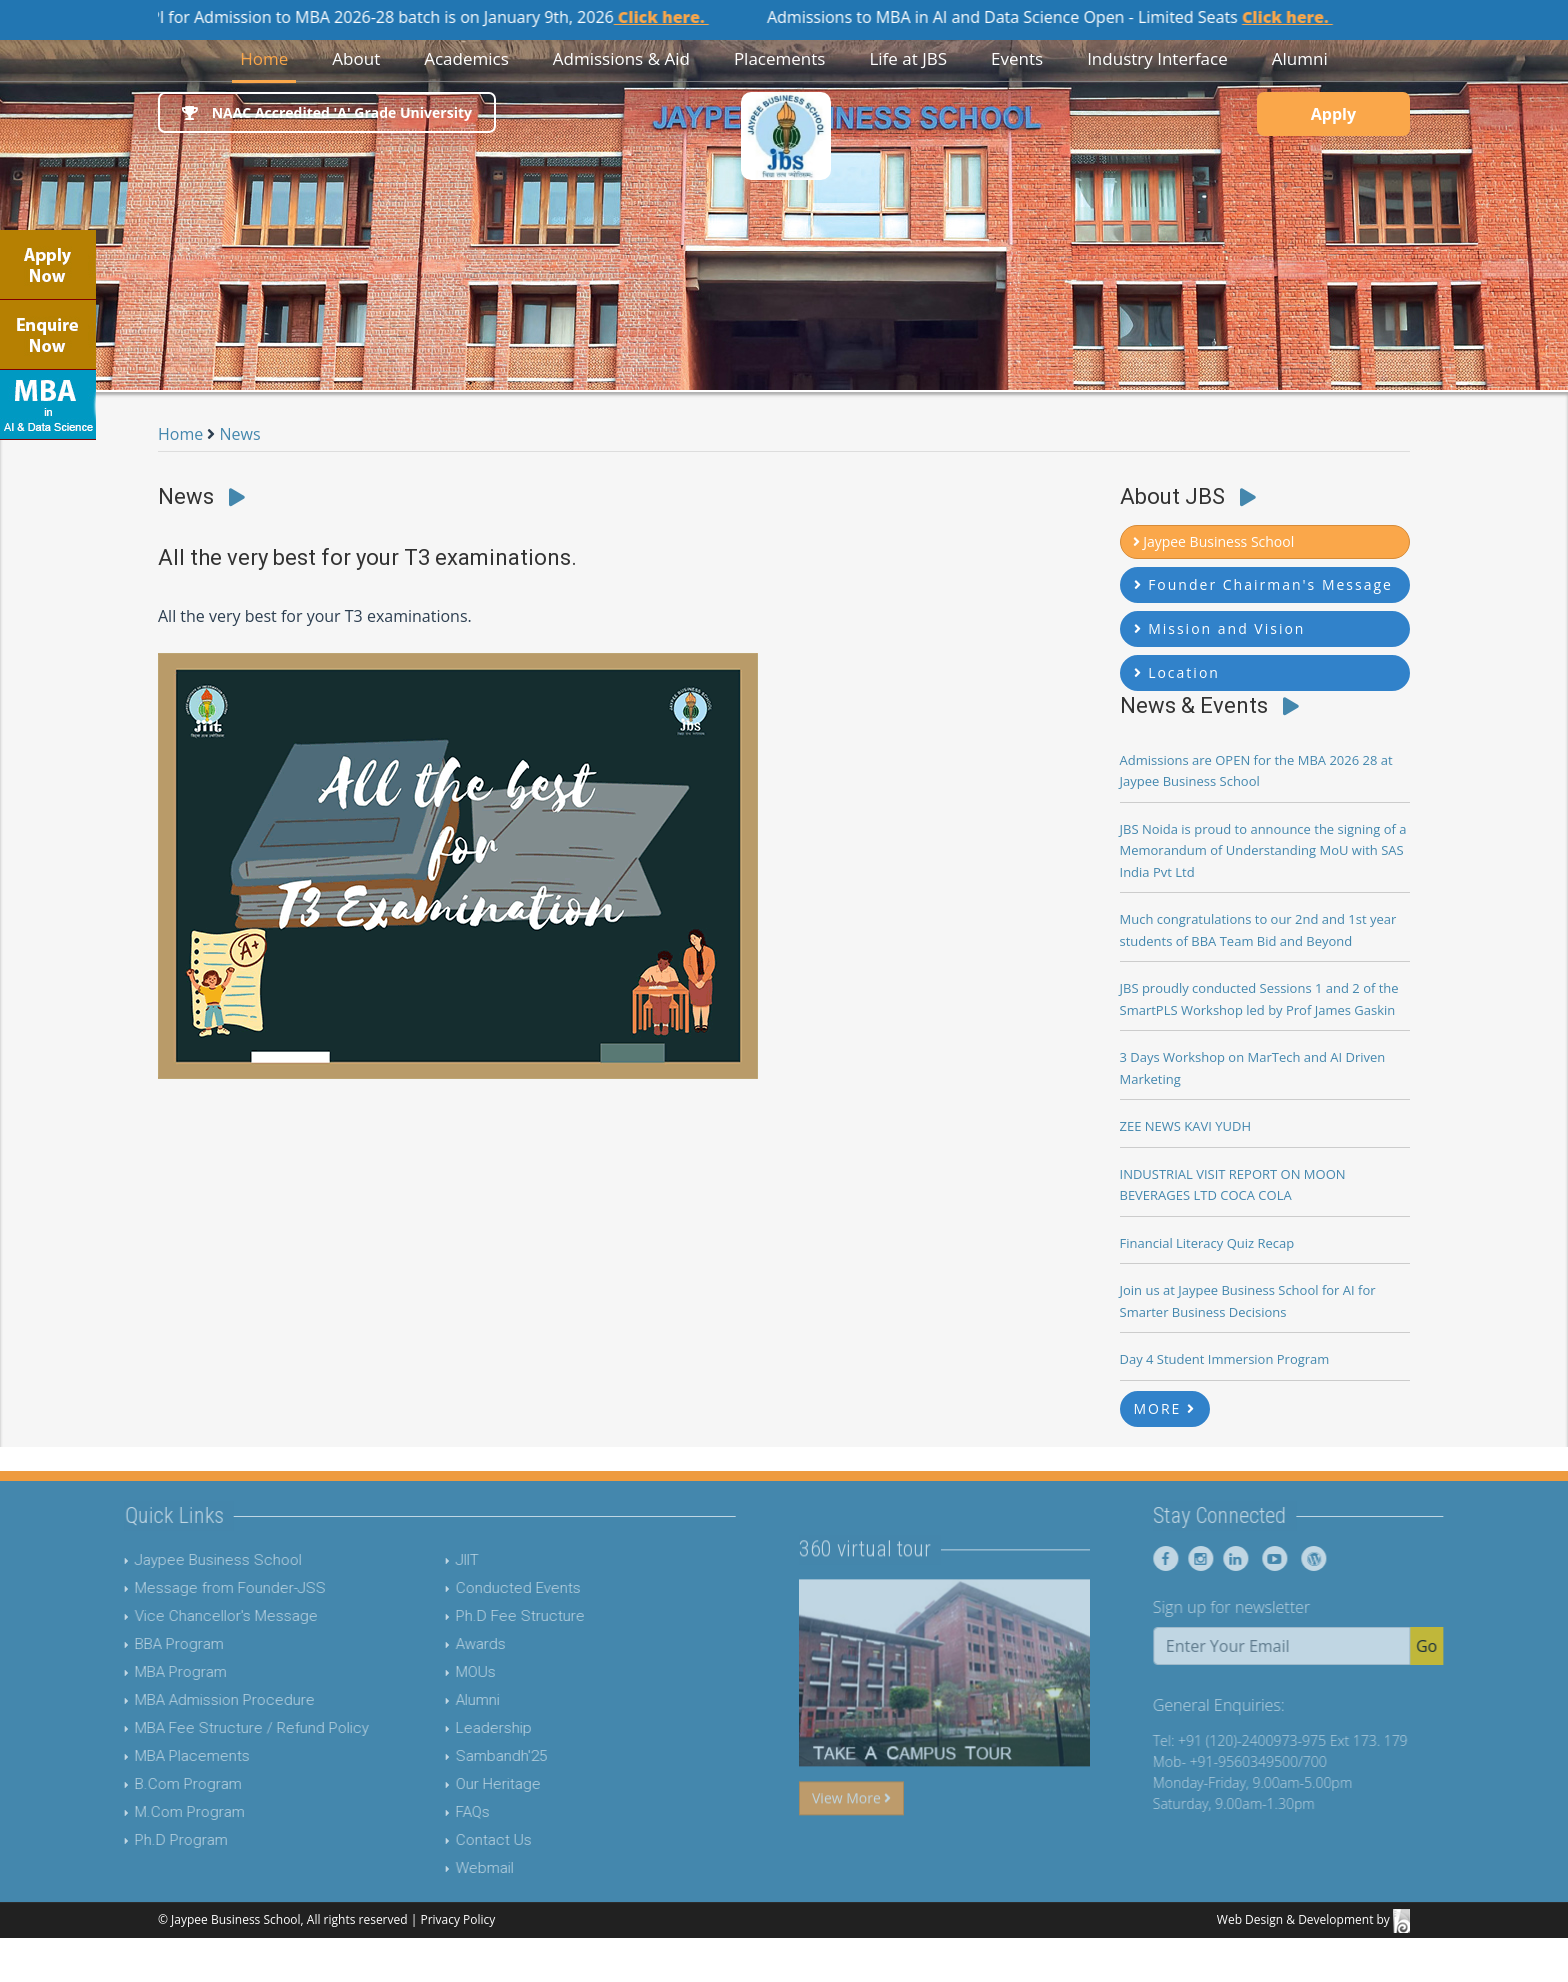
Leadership (455, 1728)
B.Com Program (149, 1784)
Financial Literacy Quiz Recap (1207, 1243)
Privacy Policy (457, 1919)
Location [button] (1177, 672)
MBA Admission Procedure (186, 1700)
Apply (1333, 114)
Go (1464, 1646)
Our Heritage (459, 1784)
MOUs (437, 1672)
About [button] (356, 58)
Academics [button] (466, 58)
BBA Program (140, 1644)
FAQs (434, 1812)
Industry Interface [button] (1157, 58)
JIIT (428, 1560)
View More (851, 1835)
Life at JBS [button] (908, 58)
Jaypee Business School (179, 1560)
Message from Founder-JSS (191, 1588)
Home (268, 57)
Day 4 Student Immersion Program (1225, 1359)
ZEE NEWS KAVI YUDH (1186, 1126)
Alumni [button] (1300, 58)
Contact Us (455, 1840)
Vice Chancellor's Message (187, 1616)
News (240, 434)
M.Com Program (151, 1812)
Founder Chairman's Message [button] (1263, 584)
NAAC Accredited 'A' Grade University (327, 112)
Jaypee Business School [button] (1214, 541)
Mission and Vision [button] (1220, 628)
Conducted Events (479, 1588)
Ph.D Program (142, 1840)
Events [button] (1017, 58)
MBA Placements (153, 1756)
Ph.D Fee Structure (481, 1616)
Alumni (439, 1700)
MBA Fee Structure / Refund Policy (213, 1728)
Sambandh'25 (462, 1756)
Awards (442, 1644)
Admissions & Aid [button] (621, 58)
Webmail (446, 1868)
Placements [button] (780, 58)
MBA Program (142, 1672)
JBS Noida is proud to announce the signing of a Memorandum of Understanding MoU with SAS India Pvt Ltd (1263, 850)
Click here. (677, 17)
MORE (1165, 1408)
